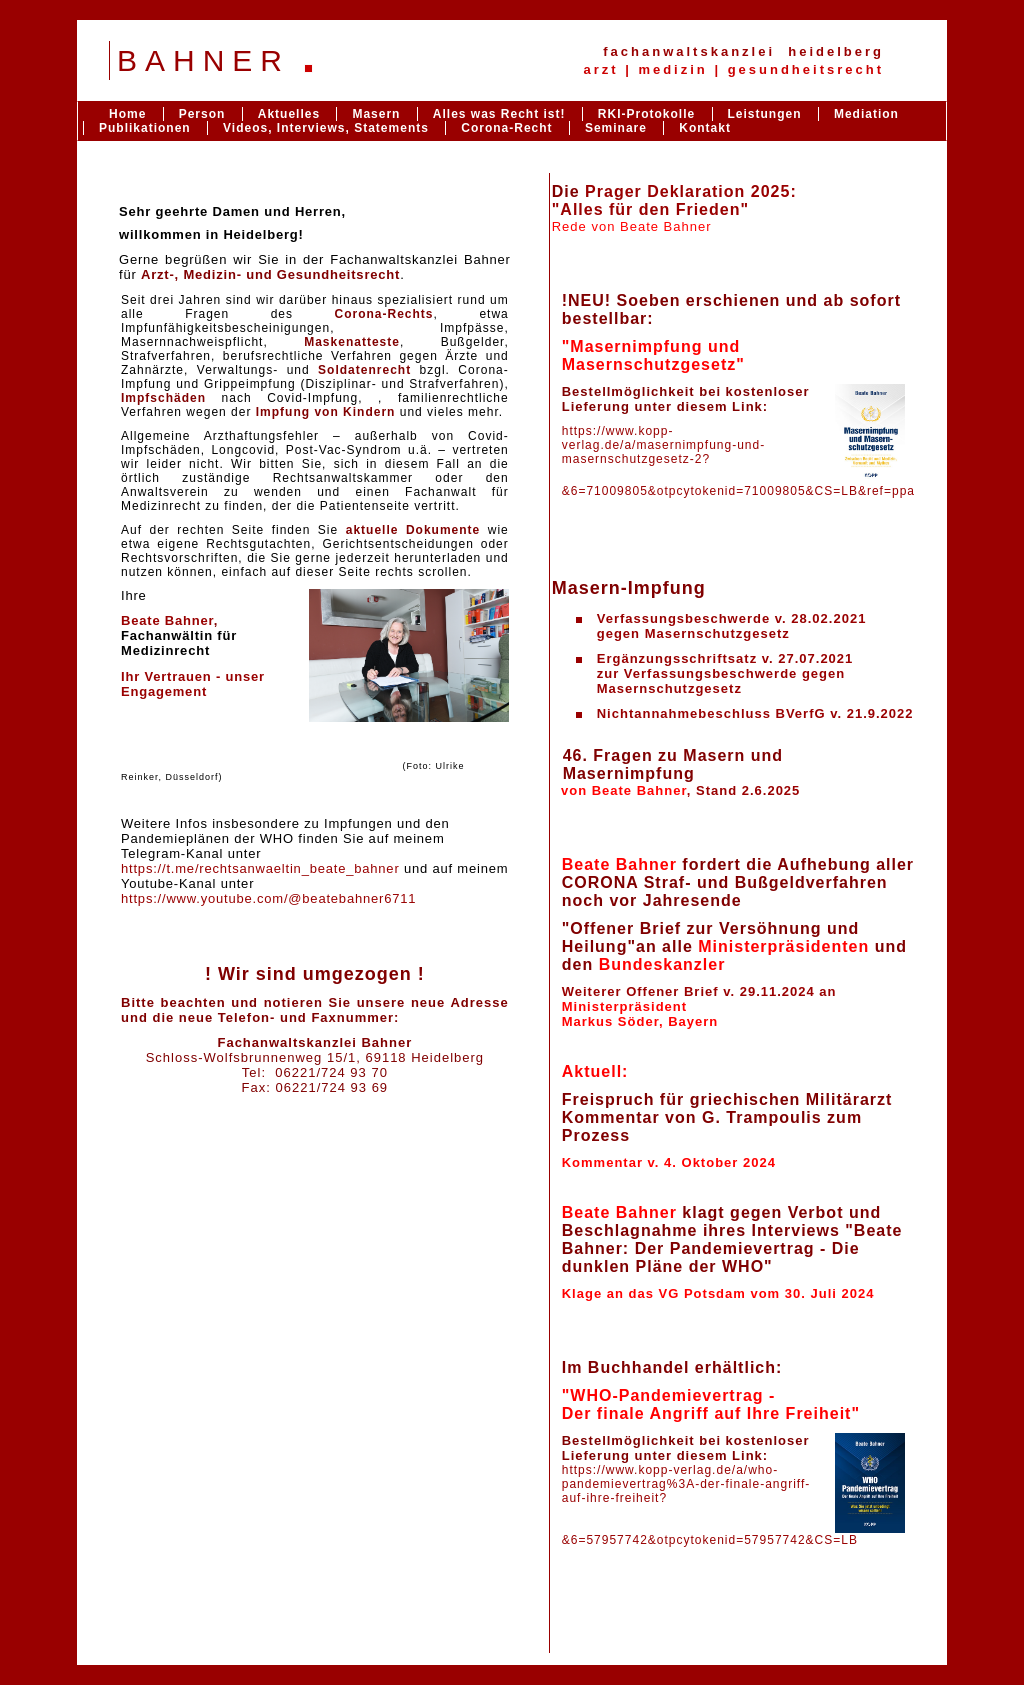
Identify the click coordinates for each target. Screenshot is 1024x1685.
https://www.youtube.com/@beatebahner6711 (268, 898)
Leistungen (765, 114)
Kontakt (705, 128)
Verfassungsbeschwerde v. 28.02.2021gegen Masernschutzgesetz (732, 626)
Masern (376, 114)
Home (127, 114)
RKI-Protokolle (646, 114)
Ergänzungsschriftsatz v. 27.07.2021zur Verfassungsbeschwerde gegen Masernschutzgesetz (725, 673)
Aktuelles (289, 114)
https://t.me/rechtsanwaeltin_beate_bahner (260, 868)
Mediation (866, 114)
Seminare (616, 128)
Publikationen (145, 128)
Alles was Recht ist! (501, 114)
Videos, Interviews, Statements (326, 128)
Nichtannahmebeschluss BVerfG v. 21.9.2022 (755, 713)
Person (202, 114)
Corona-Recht (506, 128)
